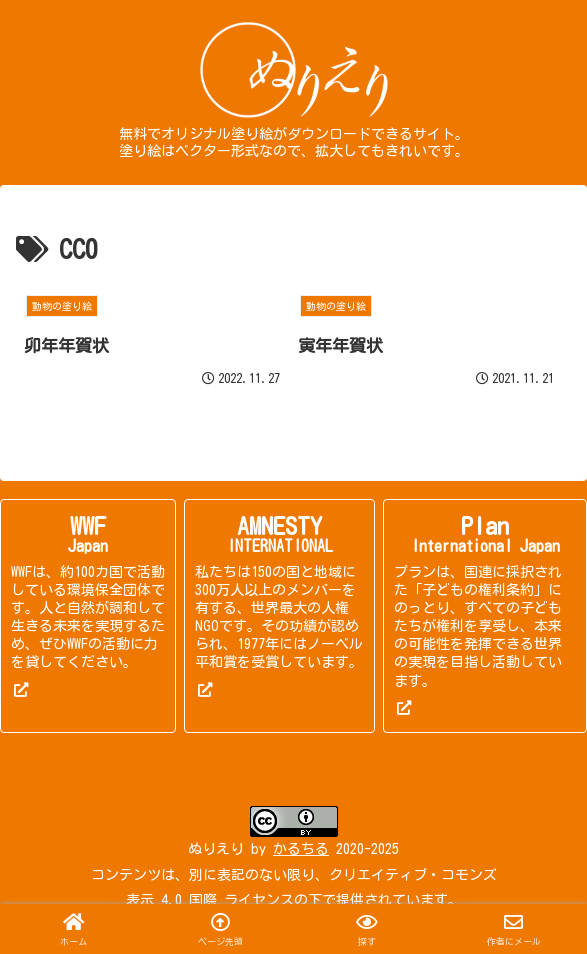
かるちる (301, 849)
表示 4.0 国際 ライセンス (210, 900)
